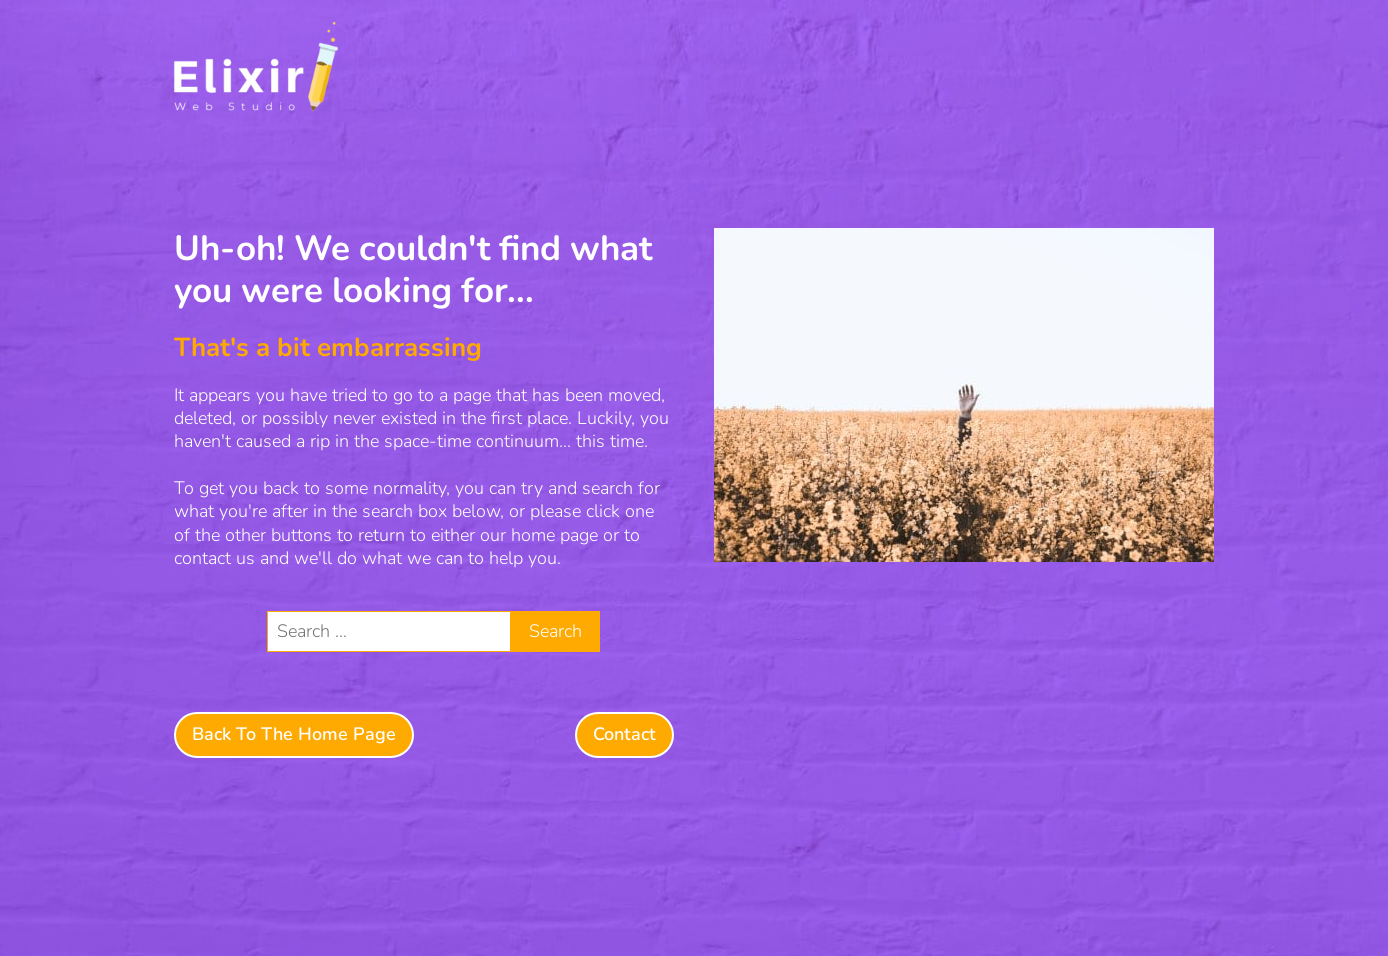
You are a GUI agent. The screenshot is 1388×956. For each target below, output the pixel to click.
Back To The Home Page (294, 734)
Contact (624, 734)
